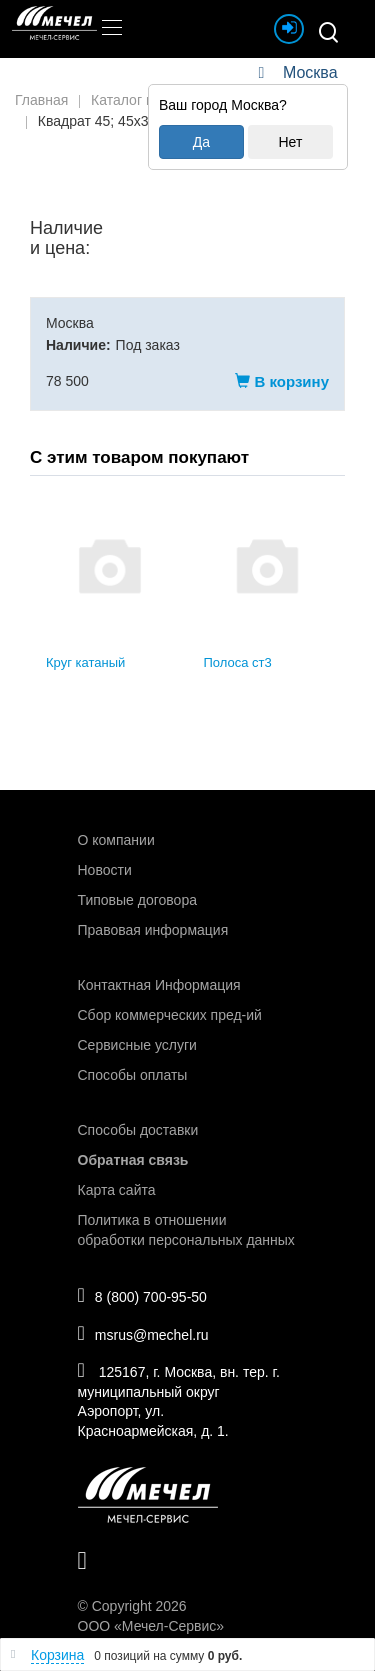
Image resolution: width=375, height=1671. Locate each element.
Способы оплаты (133, 1075)
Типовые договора (137, 900)
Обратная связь (133, 1160)
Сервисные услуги (137, 1045)
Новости (105, 870)
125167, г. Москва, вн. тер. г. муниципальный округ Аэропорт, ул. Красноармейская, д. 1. (179, 1399)
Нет (290, 142)
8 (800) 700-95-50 (142, 1295)
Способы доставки (138, 1130)
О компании (116, 840)
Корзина (57, 1655)
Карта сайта (117, 1190)
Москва (310, 72)
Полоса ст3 (238, 662)
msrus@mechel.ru (143, 1333)
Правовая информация (153, 930)
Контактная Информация (159, 985)
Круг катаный (85, 662)
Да (201, 142)
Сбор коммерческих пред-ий (170, 1015)
